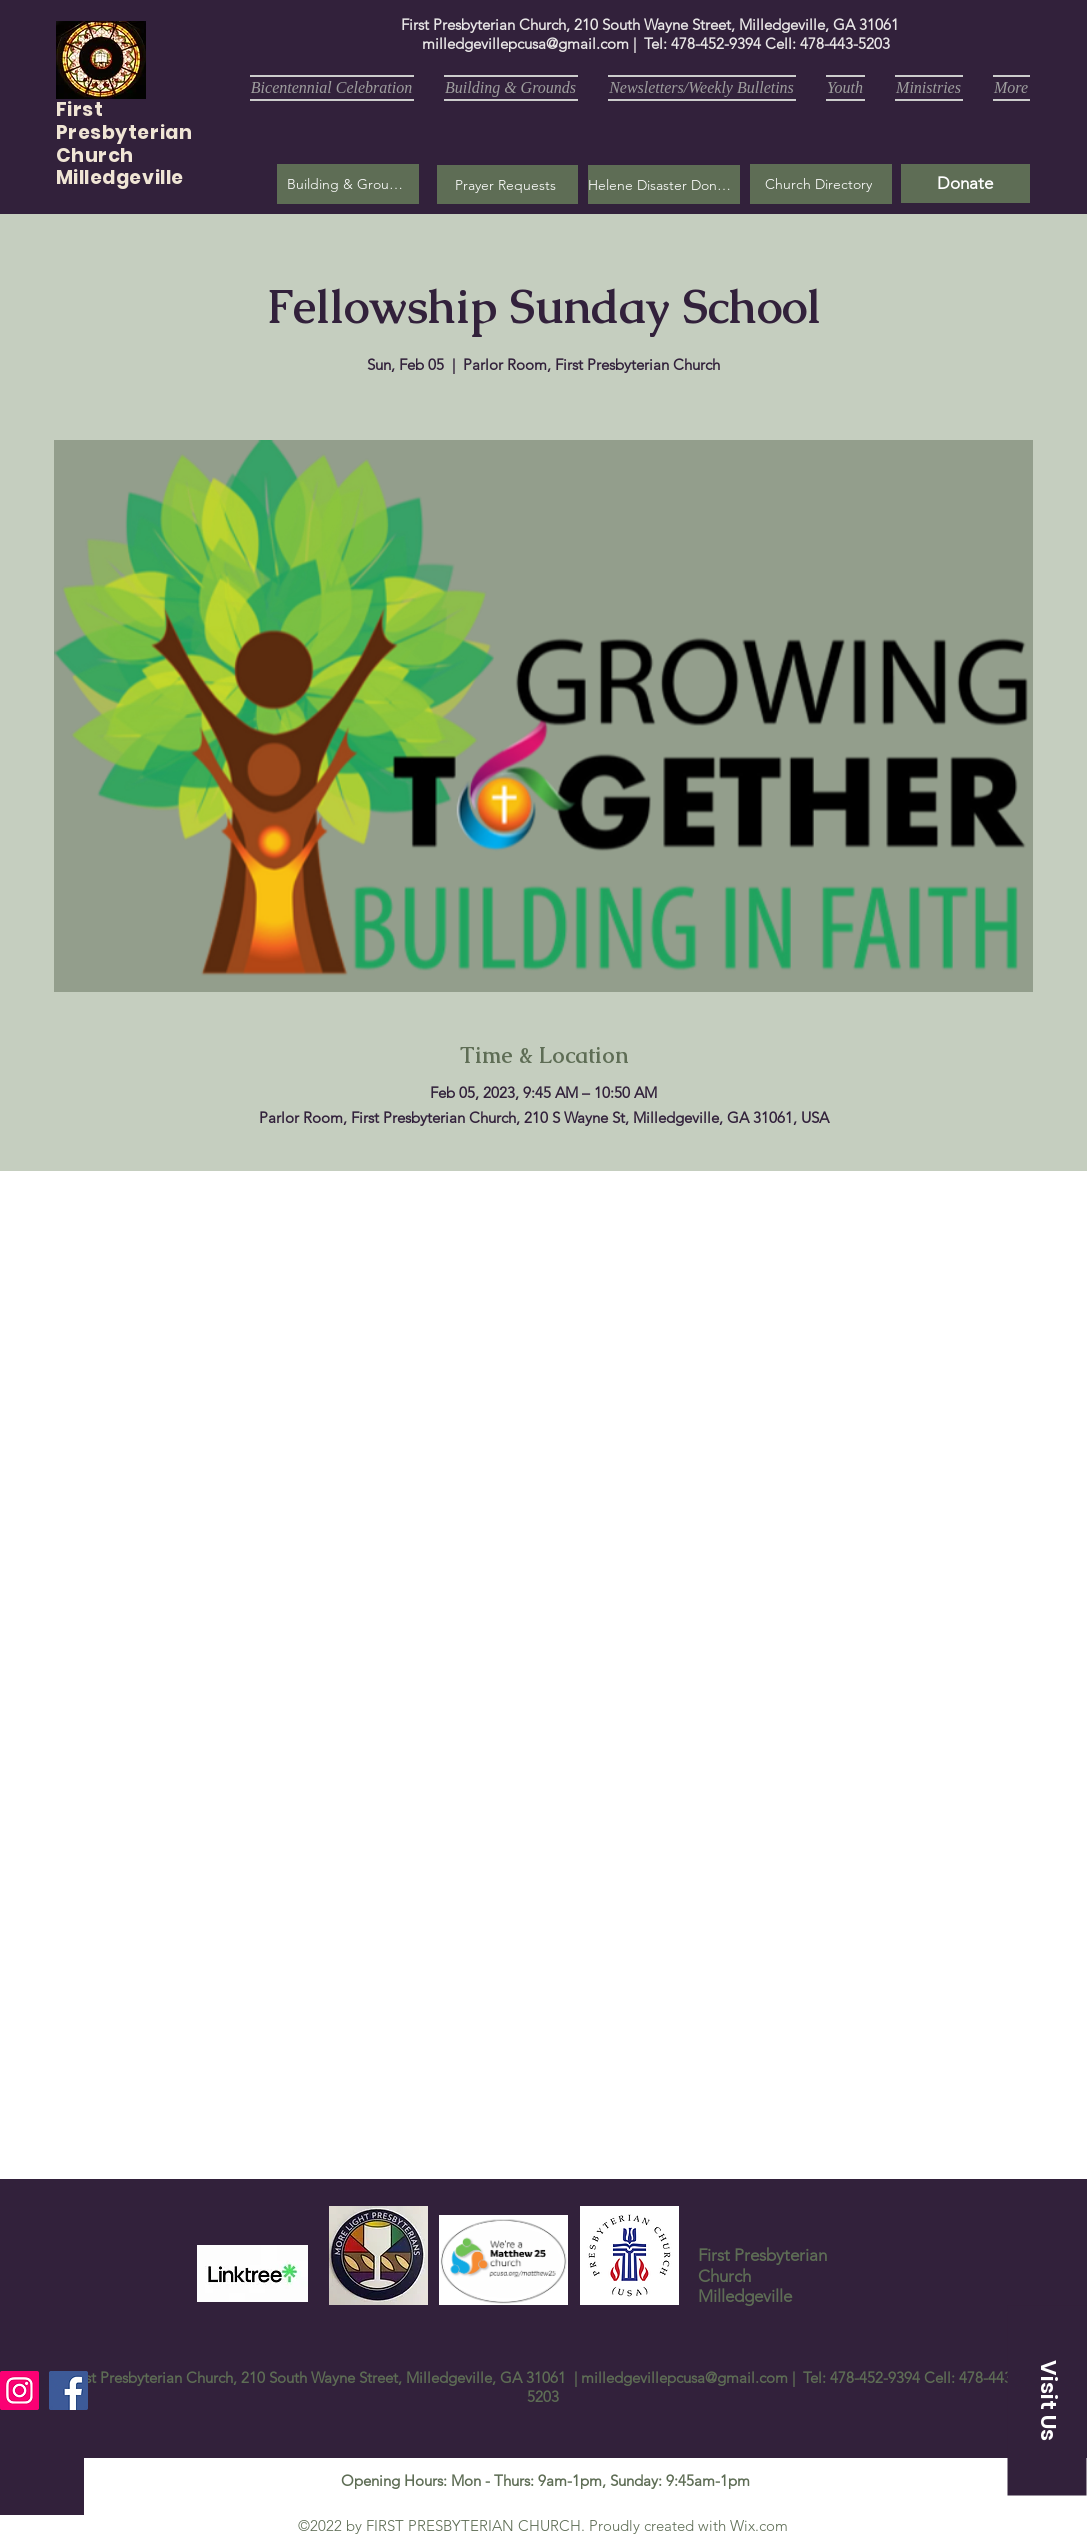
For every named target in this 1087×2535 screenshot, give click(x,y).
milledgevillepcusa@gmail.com (525, 43)
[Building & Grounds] (348, 184)
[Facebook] (68, 2390)
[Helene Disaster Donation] (664, 184)
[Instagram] (19, 2390)
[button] (507, 184)
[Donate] (965, 183)
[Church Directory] (821, 184)
